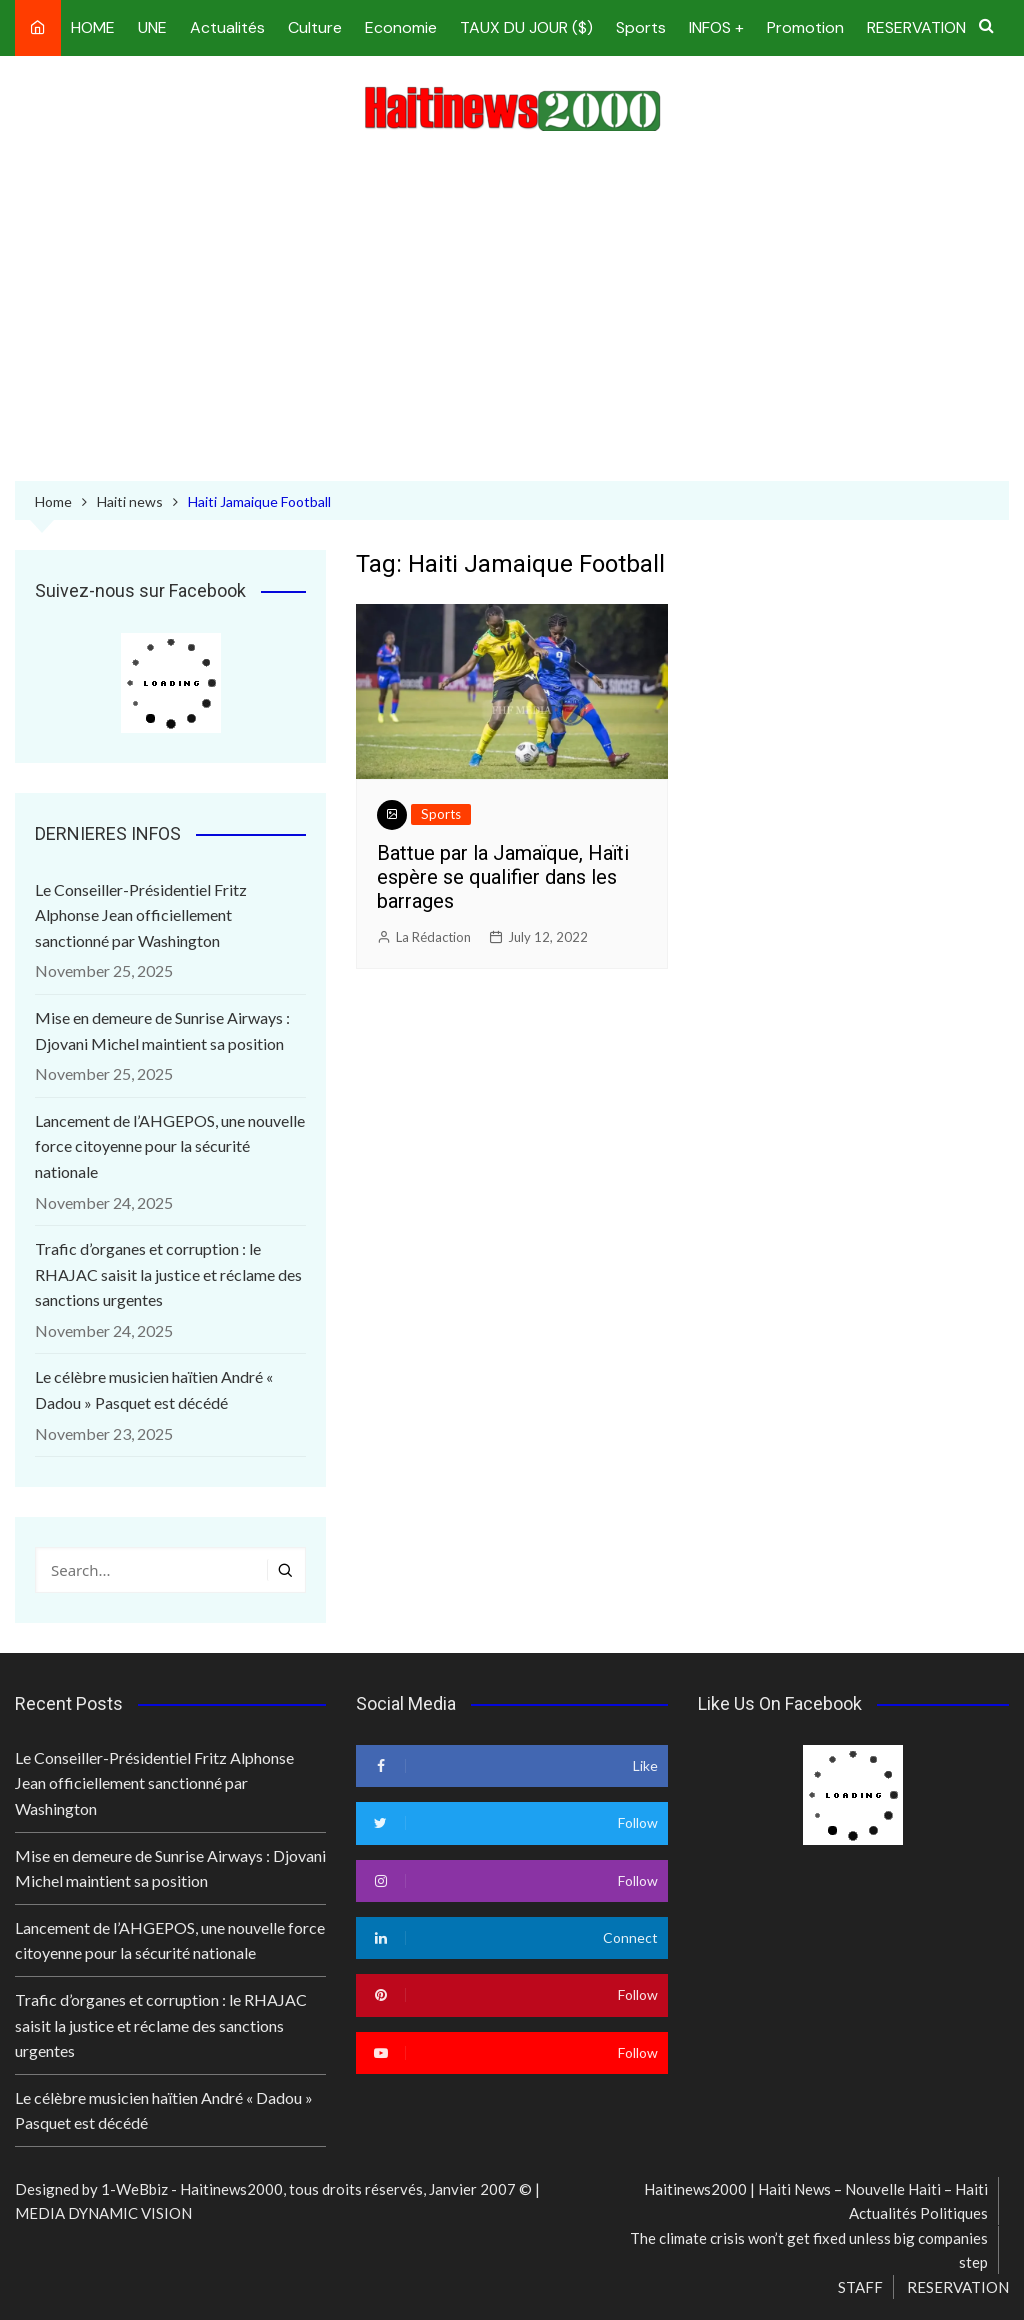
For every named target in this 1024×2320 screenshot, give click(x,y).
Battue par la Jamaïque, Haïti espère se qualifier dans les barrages (503, 877)
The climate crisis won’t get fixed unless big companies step (809, 2250)
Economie (401, 27)
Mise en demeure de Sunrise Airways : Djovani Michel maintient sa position (162, 1030)
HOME (93, 27)
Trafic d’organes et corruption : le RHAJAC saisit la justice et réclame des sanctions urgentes (168, 1274)
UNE (152, 27)
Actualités (227, 27)
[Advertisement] (512, 311)
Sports (641, 27)
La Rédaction (433, 937)
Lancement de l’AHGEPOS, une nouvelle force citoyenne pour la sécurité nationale (170, 1146)
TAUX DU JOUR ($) (526, 27)
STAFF (860, 2287)
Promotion (805, 27)
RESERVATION (916, 27)
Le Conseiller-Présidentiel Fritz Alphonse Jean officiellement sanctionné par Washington (141, 915)
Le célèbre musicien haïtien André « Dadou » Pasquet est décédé (154, 1389)
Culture (315, 27)
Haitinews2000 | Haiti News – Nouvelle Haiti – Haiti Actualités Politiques (816, 2201)
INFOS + (716, 27)
